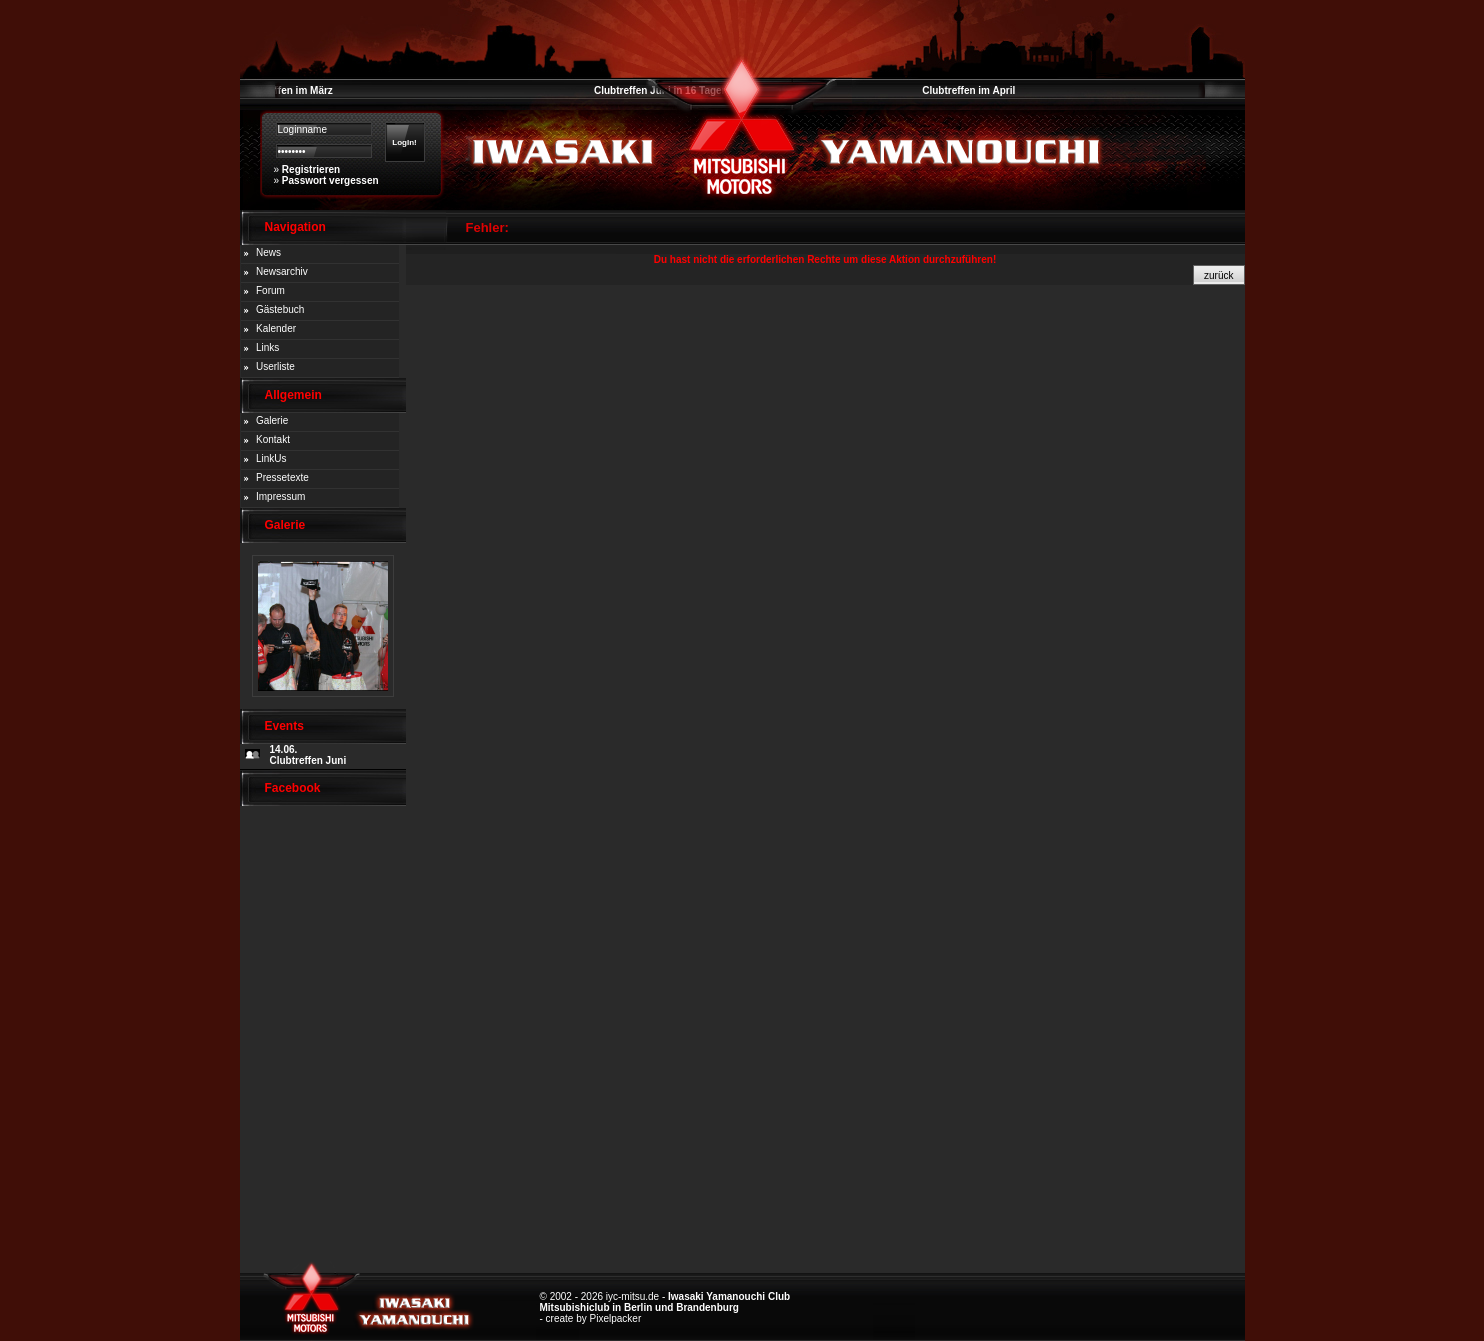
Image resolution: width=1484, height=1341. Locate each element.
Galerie (272, 420)
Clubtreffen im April (968, 90)
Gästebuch (280, 309)
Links (267, 347)
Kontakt (273, 439)
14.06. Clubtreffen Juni (308, 755)
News (268, 252)
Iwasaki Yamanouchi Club (729, 1296)
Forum (270, 290)
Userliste (275, 366)
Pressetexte (282, 477)
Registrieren (311, 169)
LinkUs (271, 458)
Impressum (280, 496)
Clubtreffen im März (286, 90)
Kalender (276, 328)
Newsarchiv (282, 271)
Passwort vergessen (330, 180)
